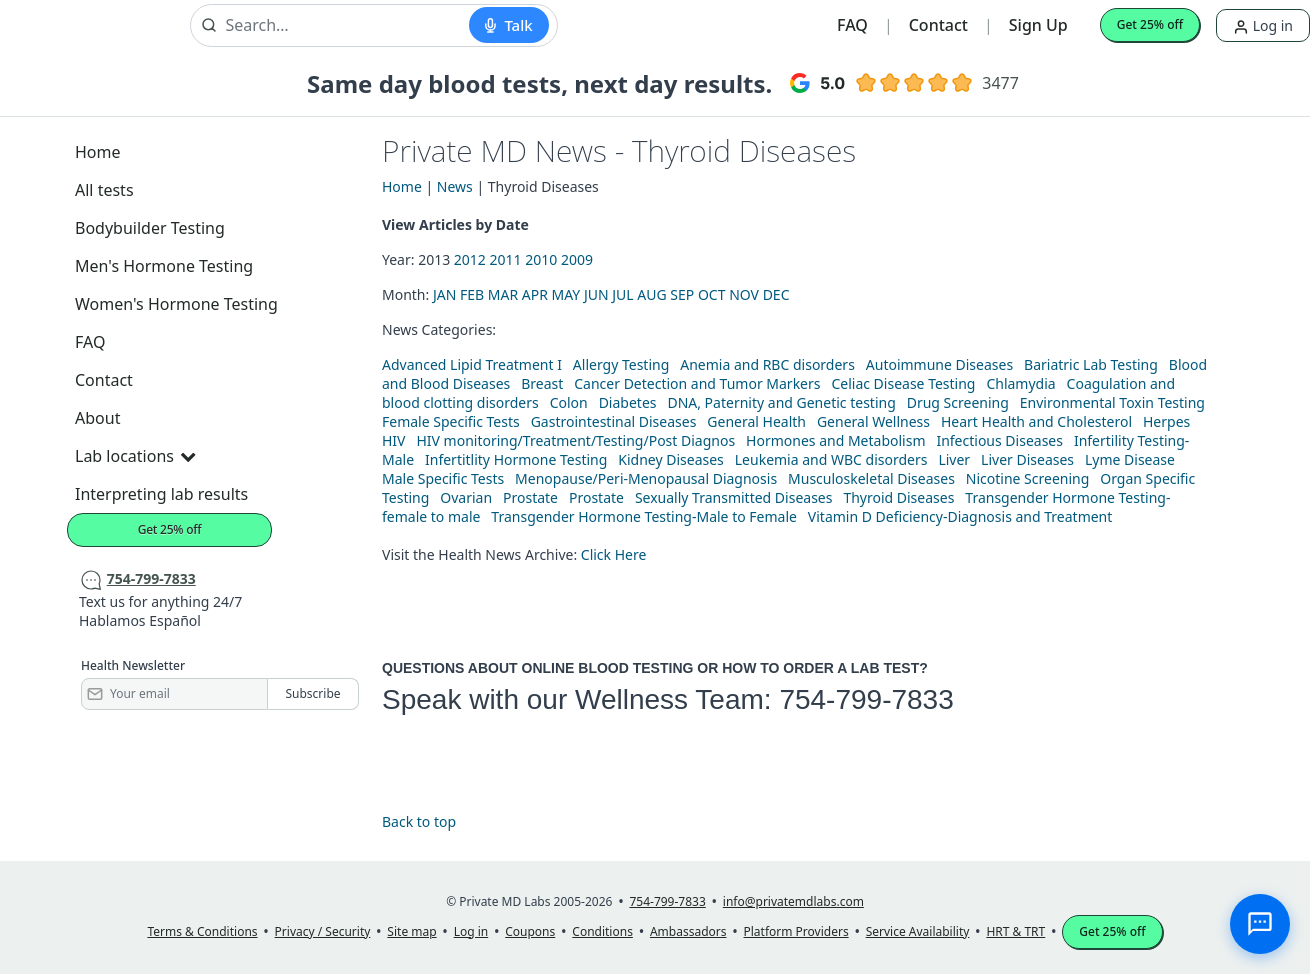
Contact (938, 25)
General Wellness (873, 421)
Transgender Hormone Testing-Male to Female (644, 516)
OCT (712, 294)
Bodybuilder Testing (150, 228)
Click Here (614, 554)
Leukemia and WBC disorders (831, 459)
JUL (622, 294)
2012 (470, 259)
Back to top (419, 821)
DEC (776, 294)
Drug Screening (958, 402)
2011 (506, 259)
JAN (444, 294)
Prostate (530, 497)
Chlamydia (1020, 383)
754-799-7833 (866, 699)
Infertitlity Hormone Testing (516, 459)
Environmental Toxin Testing (1112, 402)
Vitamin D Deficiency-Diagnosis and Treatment (962, 516)
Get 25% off (1150, 24)
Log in (1263, 25)
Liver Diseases (1027, 459)
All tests (104, 190)
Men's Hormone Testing (164, 266)
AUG (651, 294)
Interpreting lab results (161, 494)
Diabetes (628, 402)
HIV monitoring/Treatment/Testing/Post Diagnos (575, 440)
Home (98, 152)
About (97, 418)
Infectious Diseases (999, 440)
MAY (566, 294)
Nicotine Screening (1028, 478)
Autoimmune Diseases (939, 364)
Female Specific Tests (451, 421)
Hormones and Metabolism (835, 440)
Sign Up (1038, 25)
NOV (744, 294)
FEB (472, 294)
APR (535, 294)
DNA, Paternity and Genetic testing (781, 402)
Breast (542, 383)
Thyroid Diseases (898, 497)
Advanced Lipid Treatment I (472, 364)
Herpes (1166, 421)
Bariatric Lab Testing (1091, 364)
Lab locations (135, 456)
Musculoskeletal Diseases (871, 478)
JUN (596, 294)
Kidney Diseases (671, 459)
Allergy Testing (621, 364)
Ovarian (466, 497)
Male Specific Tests (443, 478)
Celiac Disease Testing (903, 383)
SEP (682, 294)
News (455, 186)
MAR (503, 294)
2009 (577, 259)
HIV (394, 440)
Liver (954, 459)
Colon (569, 402)
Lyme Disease (1130, 459)
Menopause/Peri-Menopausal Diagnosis (646, 478)
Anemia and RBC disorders (767, 364)
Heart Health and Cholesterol (1036, 421)
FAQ (852, 25)
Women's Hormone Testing (176, 304)
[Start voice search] (508, 25)
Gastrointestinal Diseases (614, 421)
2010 (541, 259)
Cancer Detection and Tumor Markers (697, 383)
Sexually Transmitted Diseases (734, 497)
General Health (756, 421)
